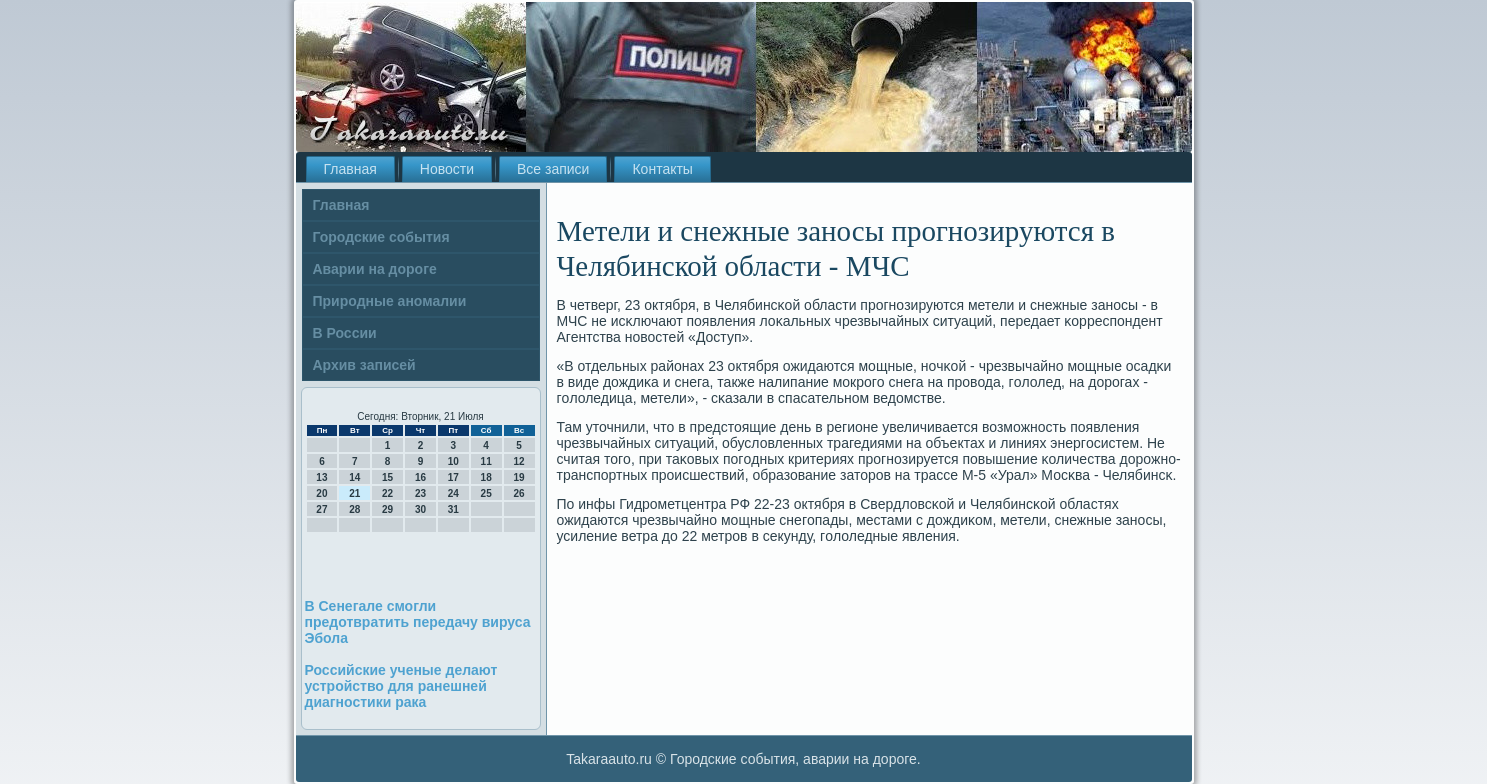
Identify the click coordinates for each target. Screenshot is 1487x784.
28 (354, 509)
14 (354, 477)
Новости (447, 169)
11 (486, 461)
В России (345, 333)
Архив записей (364, 365)
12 (518, 461)
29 (387, 509)
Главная (350, 169)
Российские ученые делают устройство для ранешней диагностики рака (401, 686)
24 (453, 493)
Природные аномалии (390, 301)
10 (453, 461)
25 (486, 493)
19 (518, 477)
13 (321, 477)
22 (387, 493)
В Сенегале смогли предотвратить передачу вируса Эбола (418, 622)
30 (420, 509)
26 (518, 493)
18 (486, 477)
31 (453, 509)
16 (420, 477)
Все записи (553, 169)
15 (387, 477)
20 (321, 493)
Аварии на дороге (375, 269)
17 (453, 477)
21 (354, 493)
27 (321, 509)
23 (420, 493)
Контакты (662, 169)
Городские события (381, 237)
